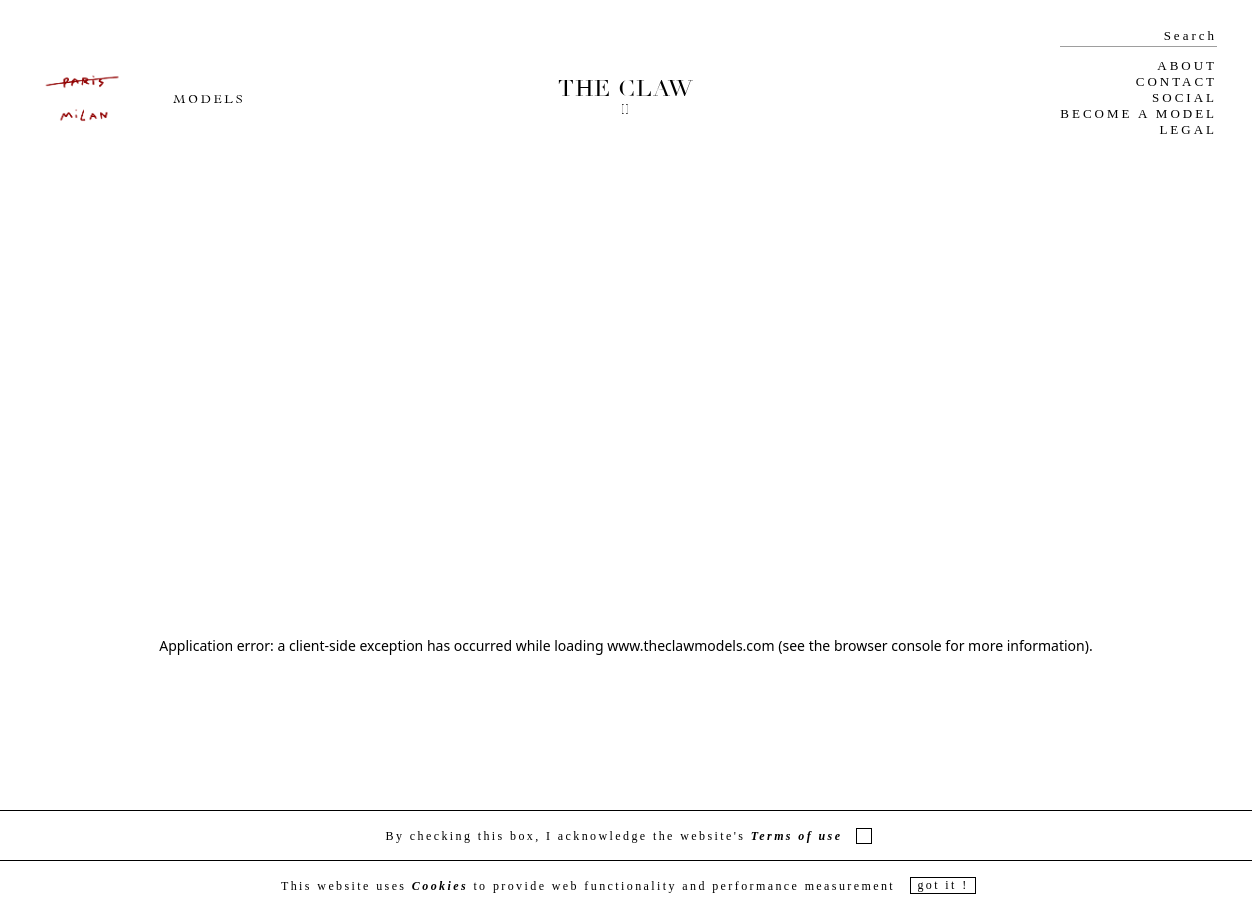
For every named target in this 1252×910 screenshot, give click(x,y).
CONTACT (1176, 81)
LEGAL (1188, 129)
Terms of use (797, 836)
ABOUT (1187, 65)
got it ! (942, 885)
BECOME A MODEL (1138, 113)
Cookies (440, 886)
